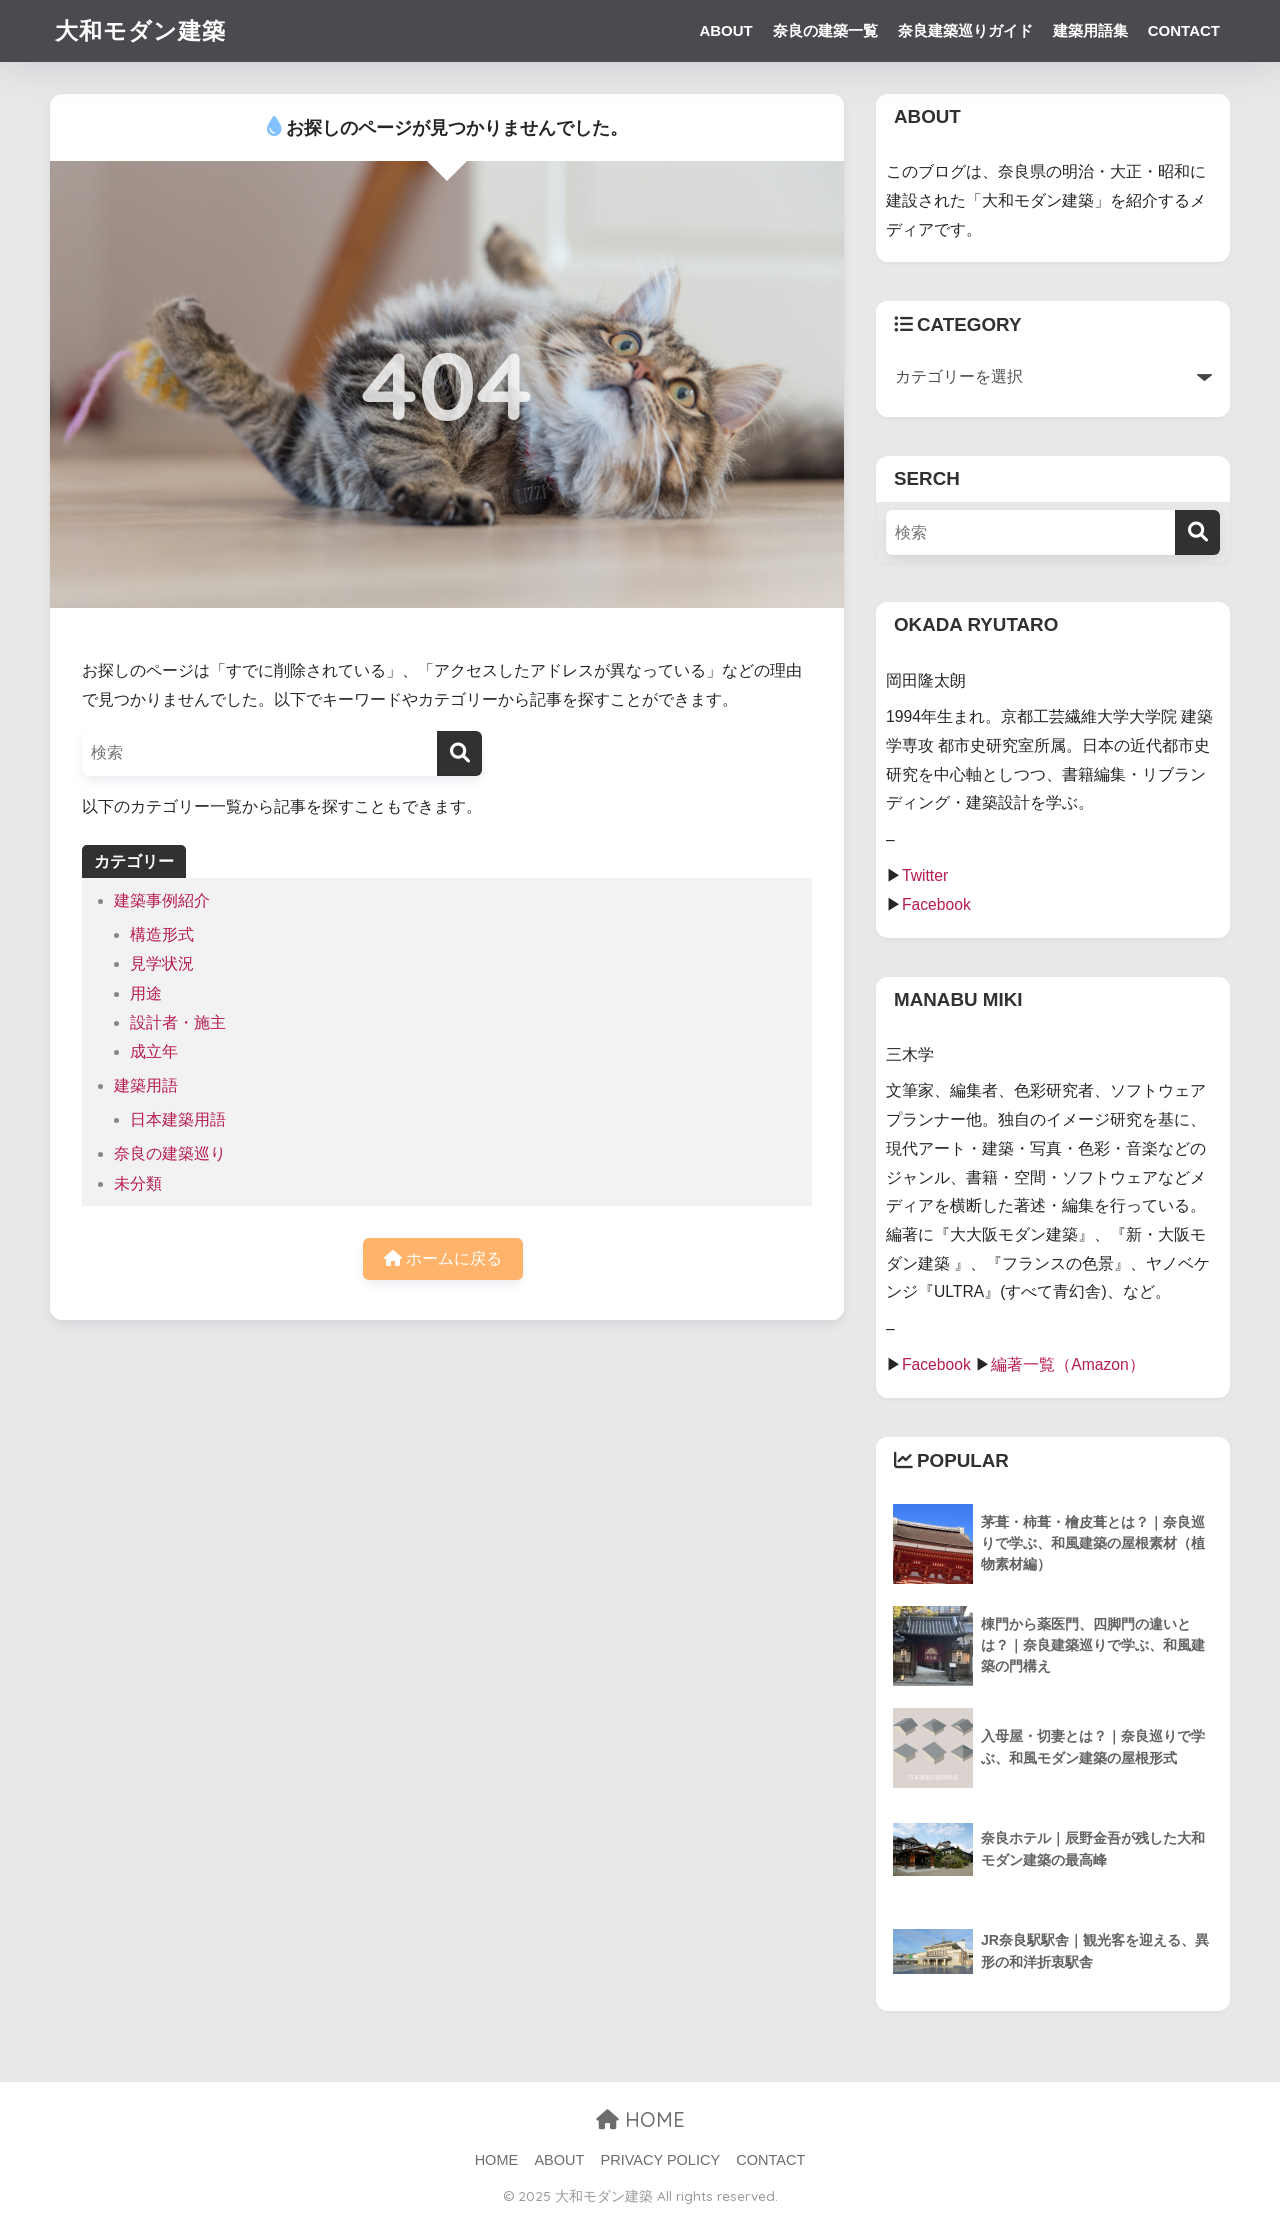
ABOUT (725, 30)
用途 (146, 993)
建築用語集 (1090, 30)
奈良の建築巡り (170, 1153)
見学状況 (162, 963)
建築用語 (146, 1085)
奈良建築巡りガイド (965, 30)
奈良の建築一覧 (825, 30)
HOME (640, 2119)
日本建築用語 (178, 1119)
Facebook (936, 904)
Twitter (925, 875)
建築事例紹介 (162, 900)
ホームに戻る (443, 1258)
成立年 (154, 1051)
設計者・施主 (178, 1022)
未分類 (138, 1183)
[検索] (459, 753)
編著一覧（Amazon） (1068, 1364)
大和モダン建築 (140, 30)
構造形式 (162, 934)
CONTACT (1184, 30)
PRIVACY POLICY (661, 2160)
